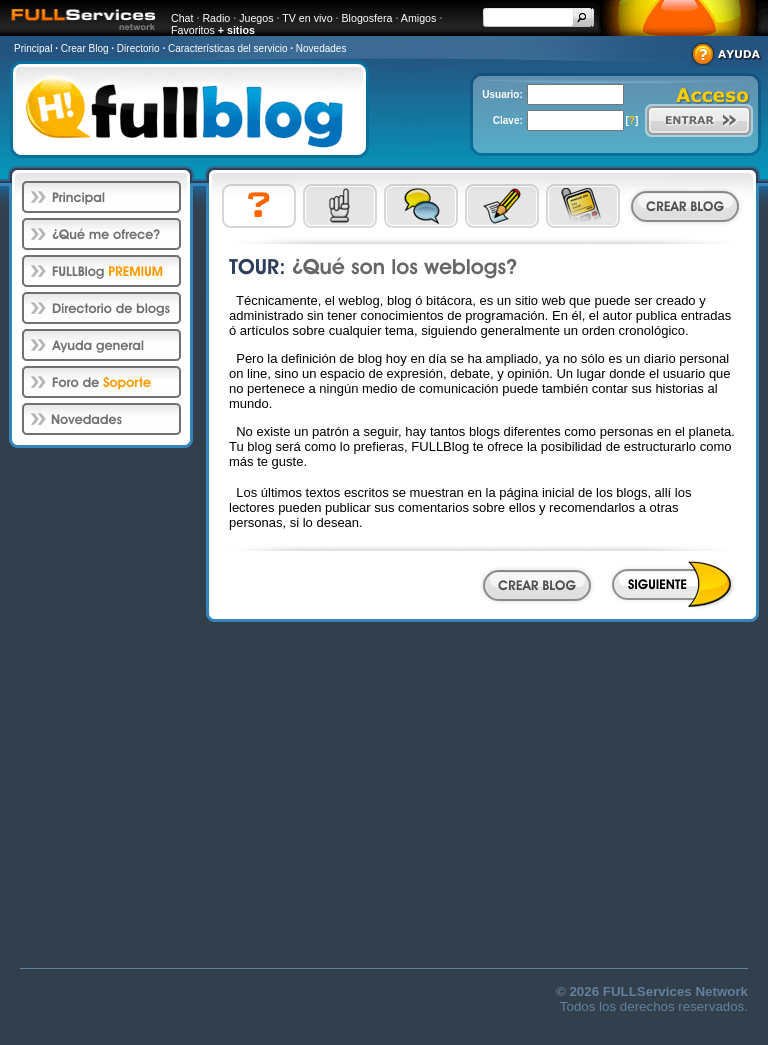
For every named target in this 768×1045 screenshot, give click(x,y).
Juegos (256, 18)
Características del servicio (227, 48)
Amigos (419, 18)
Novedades (321, 48)
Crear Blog (85, 48)
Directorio (138, 48)
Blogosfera (367, 18)
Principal (33, 48)
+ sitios (236, 30)
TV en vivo (307, 18)
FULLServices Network (675, 991)
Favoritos (193, 30)
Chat (182, 18)
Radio (216, 18)
